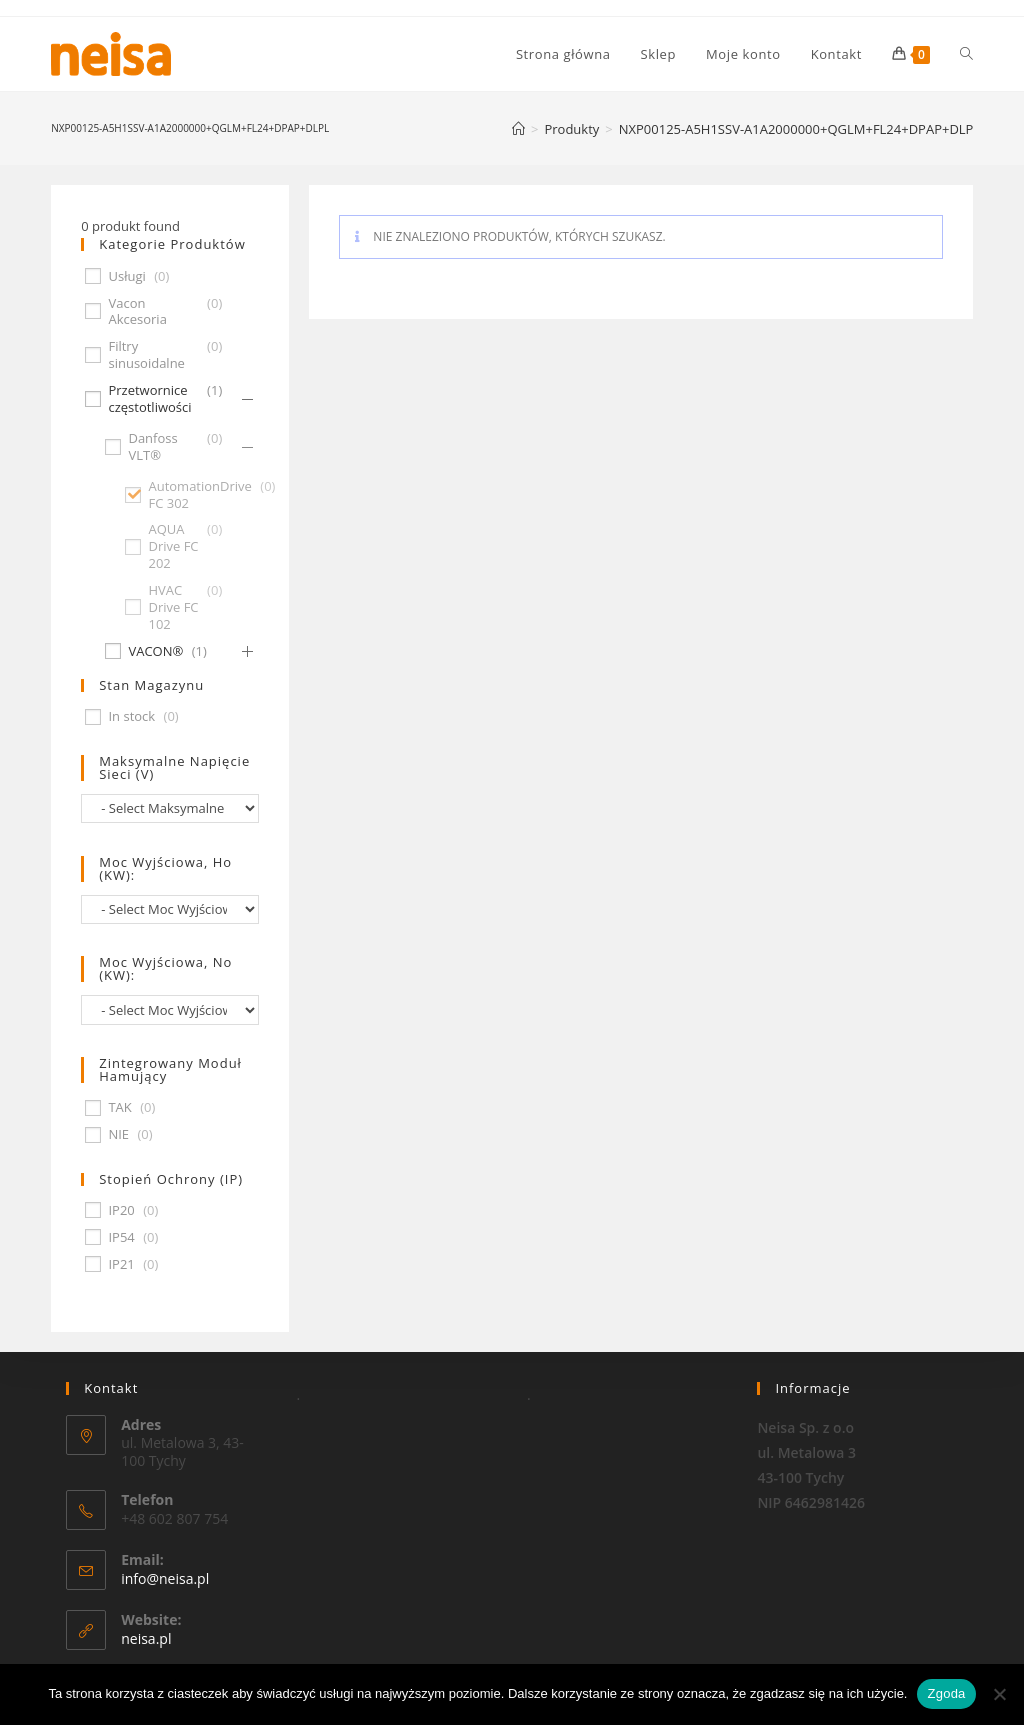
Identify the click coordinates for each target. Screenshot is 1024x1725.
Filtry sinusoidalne (146, 355)
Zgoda (946, 1693)
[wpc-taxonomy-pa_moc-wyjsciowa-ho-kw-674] (170, 909)
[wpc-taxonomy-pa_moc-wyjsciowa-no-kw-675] (170, 1009)
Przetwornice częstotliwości (149, 399)
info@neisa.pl (165, 1578)
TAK (119, 1107)
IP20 (121, 1210)
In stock (131, 716)
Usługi (126, 276)
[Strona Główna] (518, 129)
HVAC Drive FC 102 (173, 607)
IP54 (121, 1237)
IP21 (121, 1264)
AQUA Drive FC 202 (173, 546)
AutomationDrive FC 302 (199, 495)
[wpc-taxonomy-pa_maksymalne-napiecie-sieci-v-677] (170, 808)
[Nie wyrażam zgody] (999, 1694)
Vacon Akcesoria (137, 312)
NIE (118, 1134)
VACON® (155, 651)
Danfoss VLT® (152, 447)
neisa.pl (146, 1638)
